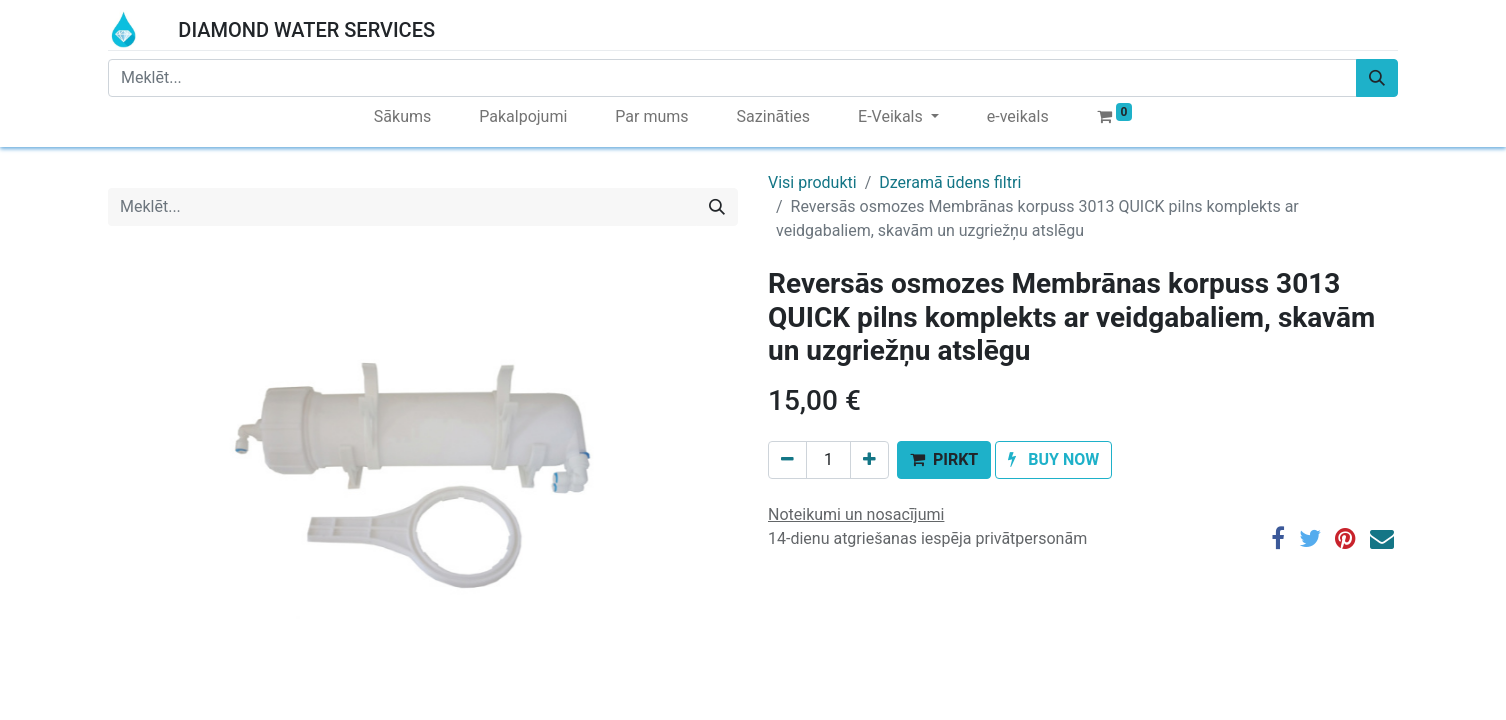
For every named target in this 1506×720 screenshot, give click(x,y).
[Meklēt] (1377, 78)
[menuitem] (402, 117)
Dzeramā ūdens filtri (950, 182)
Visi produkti (812, 182)
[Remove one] (787, 460)
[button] (944, 460)
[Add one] (869, 460)
